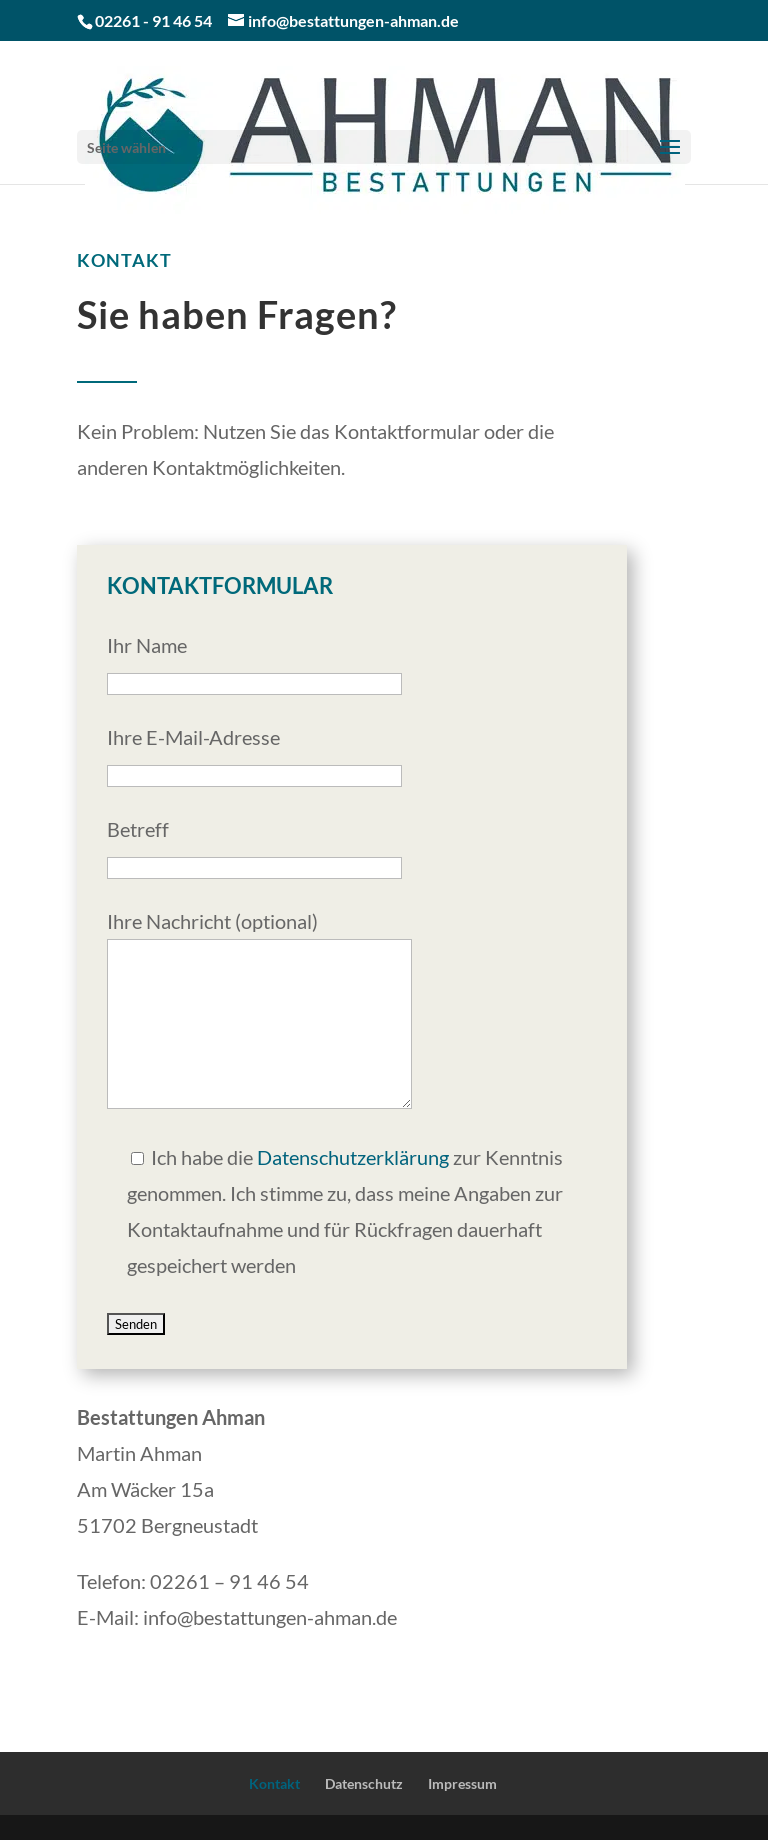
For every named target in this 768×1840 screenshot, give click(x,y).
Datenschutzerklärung (353, 1157)
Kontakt (274, 1783)
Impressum (462, 1783)
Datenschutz (364, 1783)
